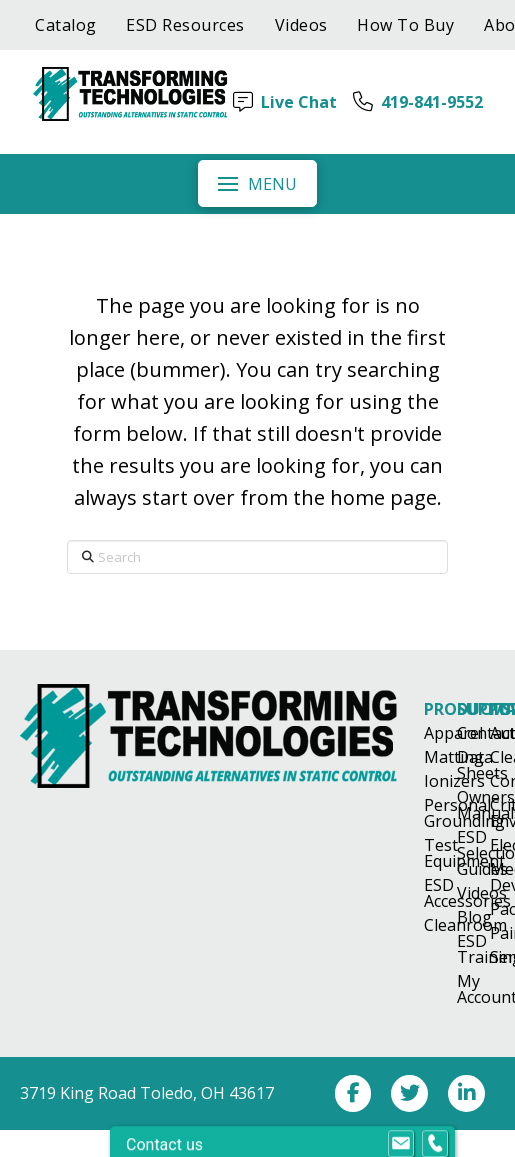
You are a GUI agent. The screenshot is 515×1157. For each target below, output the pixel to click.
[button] (257, 183)
